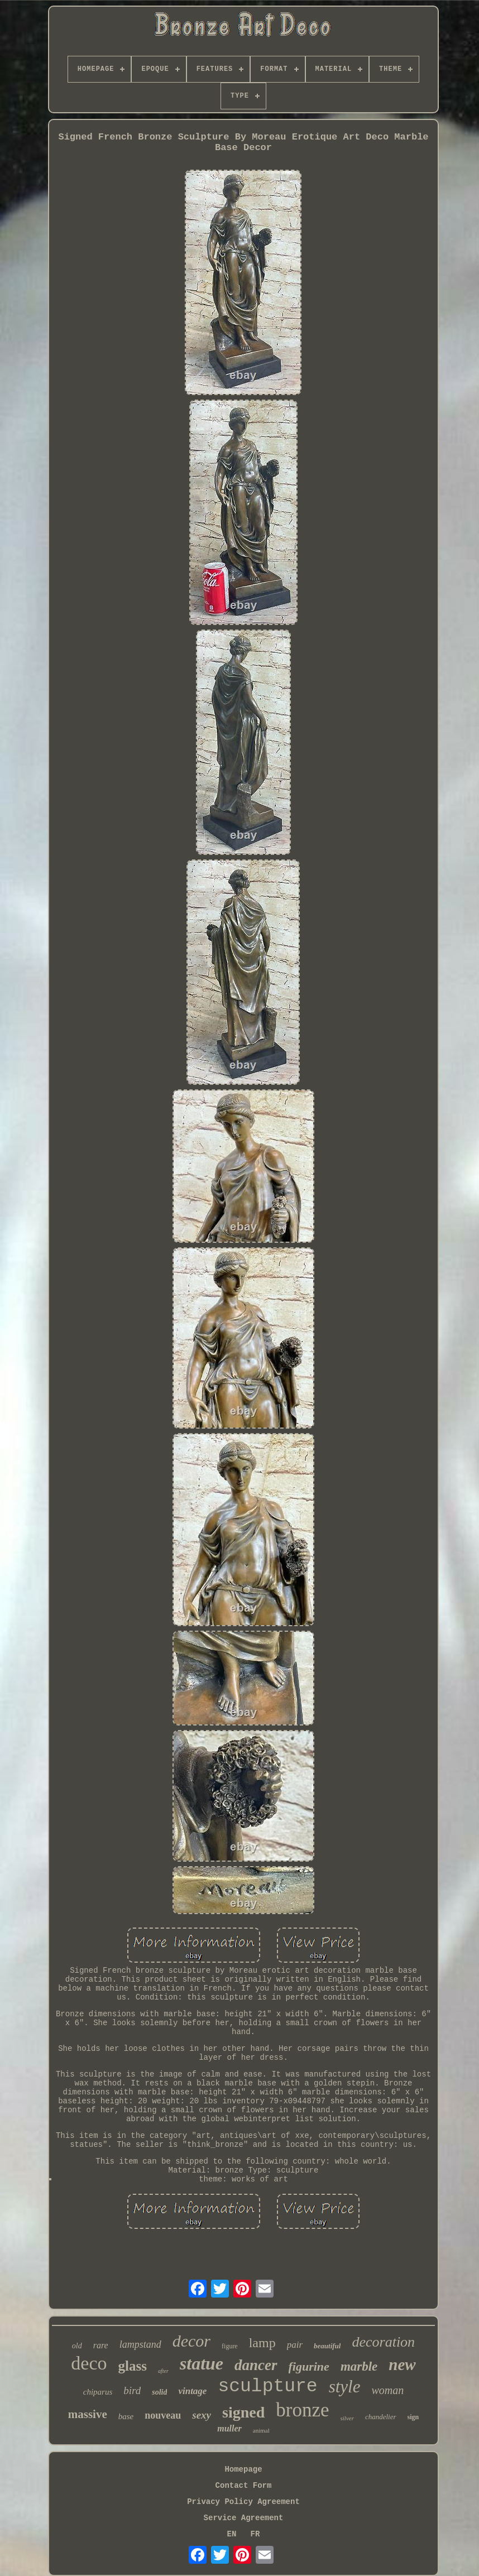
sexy (201, 2415)
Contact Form (243, 2485)
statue (201, 2363)
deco (89, 2363)
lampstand (140, 2344)
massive (87, 2414)
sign (413, 2417)
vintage (192, 2391)
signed (243, 2412)
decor (191, 2341)
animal (261, 2430)
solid (159, 2392)
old (77, 2346)
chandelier (380, 2416)
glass (132, 2365)
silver (347, 2418)
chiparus (98, 2391)
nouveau (163, 2415)
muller (229, 2428)
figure (230, 2346)
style (345, 2386)
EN (232, 2534)
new (402, 2364)
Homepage (243, 2469)
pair (295, 2344)
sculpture (267, 2386)
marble (359, 2366)
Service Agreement (244, 2517)
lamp (262, 2342)
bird (132, 2390)
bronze (302, 2410)
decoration (383, 2342)
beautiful (327, 2346)
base (126, 2416)
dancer (255, 2365)
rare (100, 2345)
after (163, 2371)
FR (255, 2534)
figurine (309, 2366)
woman (387, 2390)
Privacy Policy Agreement (243, 2501)
